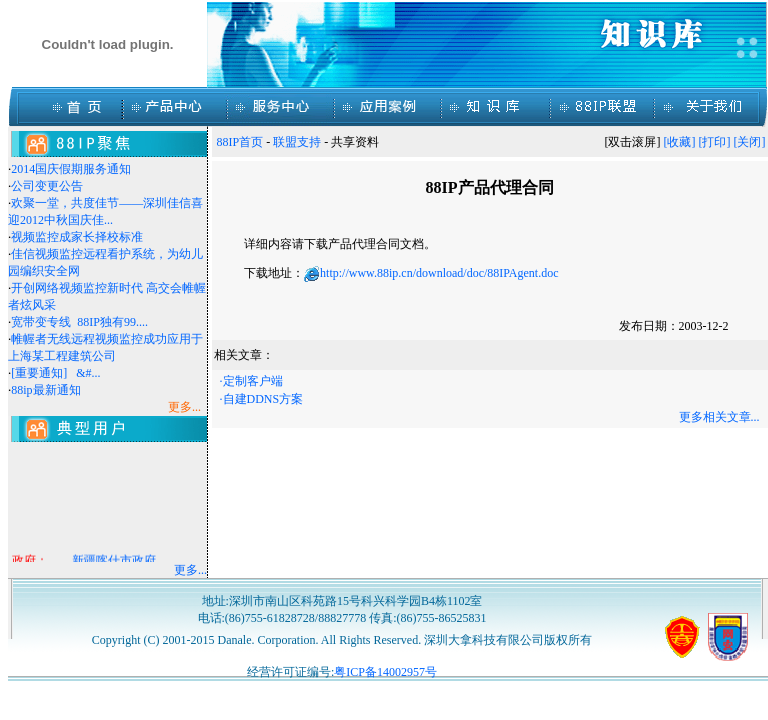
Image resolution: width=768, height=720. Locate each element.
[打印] (715, 142)
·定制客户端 (251, 381)
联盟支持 (297, 142)
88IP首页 (240, 142)
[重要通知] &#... (55, 373)
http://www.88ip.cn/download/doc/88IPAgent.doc (439, 273)
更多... (190, 570)
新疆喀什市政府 (114, 562)
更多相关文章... (719, 417)
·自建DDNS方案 (262, 399)
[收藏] (680, 142)
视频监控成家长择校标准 (77, 237)
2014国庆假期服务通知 (71, 169)
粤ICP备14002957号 (385, 672)
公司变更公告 (47, 186)
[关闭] (750, 142)
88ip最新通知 (45, 390)
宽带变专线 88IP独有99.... (79, 322)
